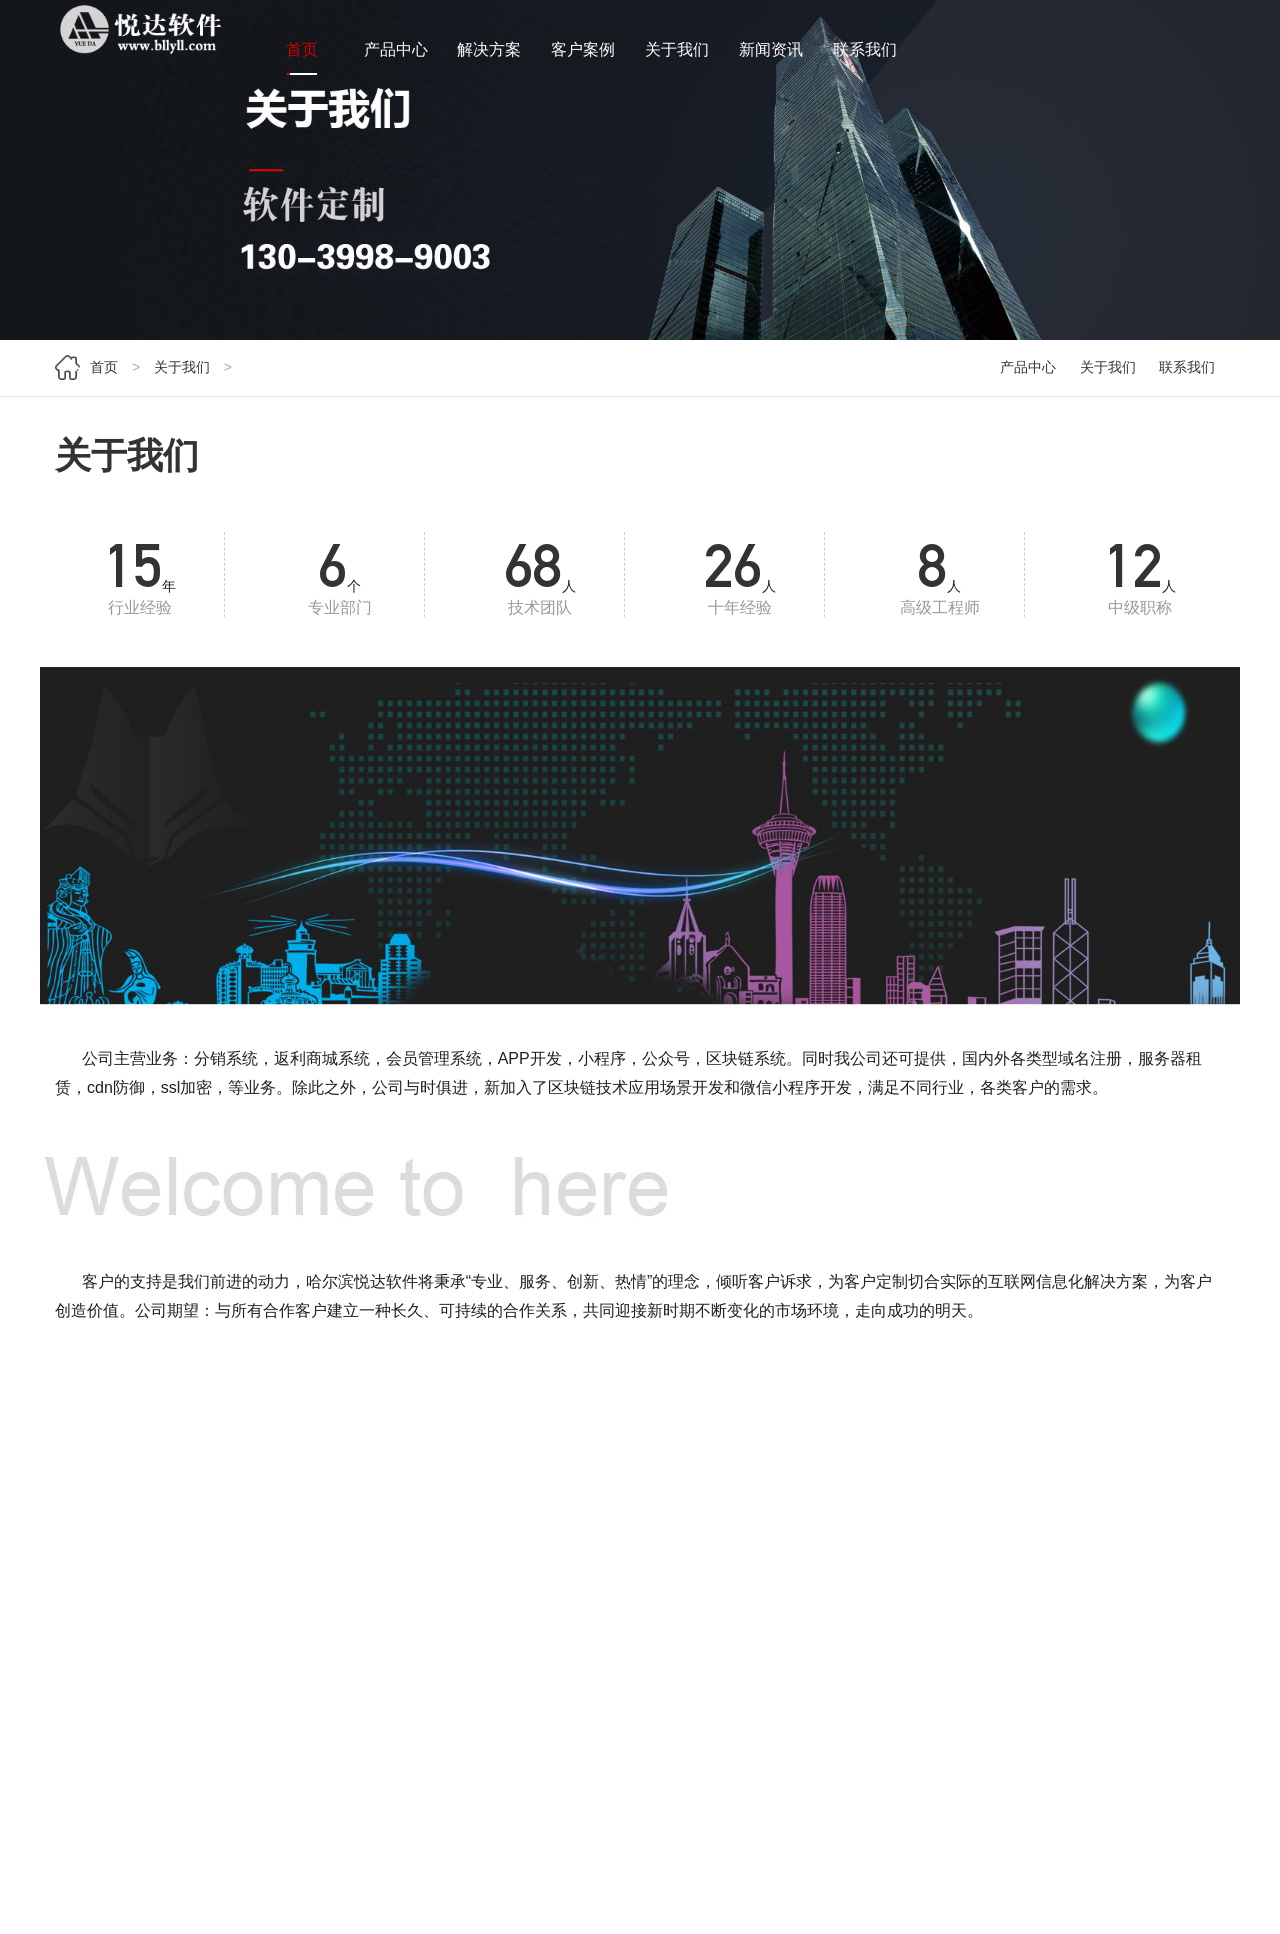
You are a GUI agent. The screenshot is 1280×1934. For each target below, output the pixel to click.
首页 (302, 58)
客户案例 (583, 58)
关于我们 (677, 58)
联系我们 (865, 58)
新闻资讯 (771, 58)
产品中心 (396, 58)
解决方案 (489, 58)
